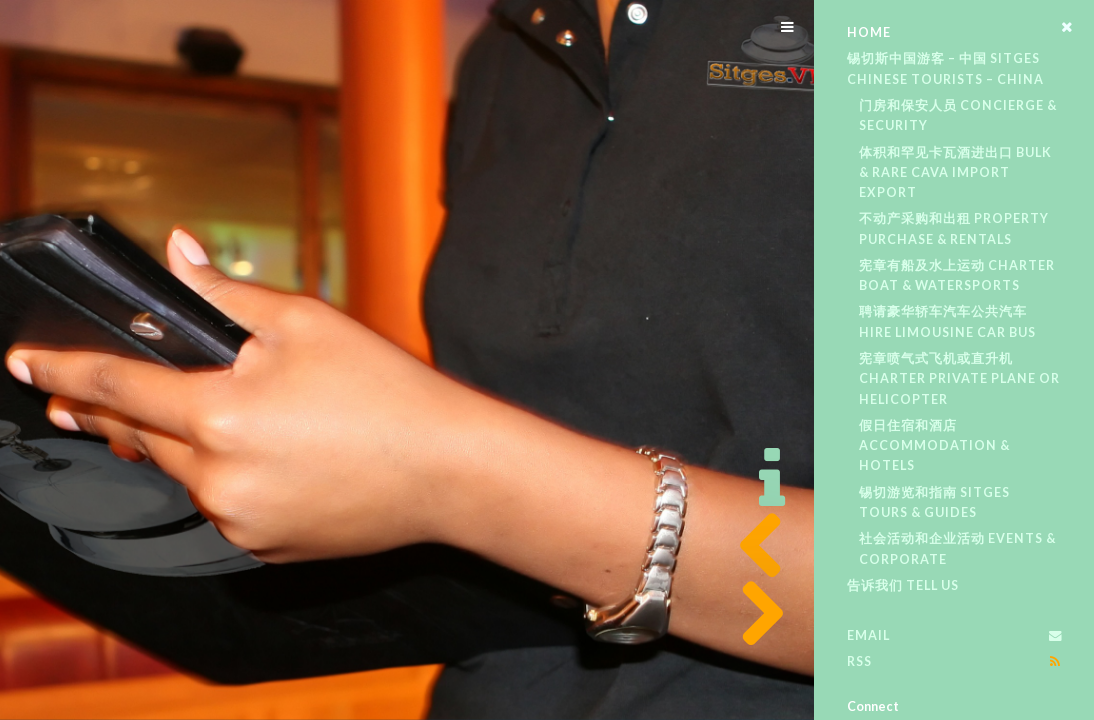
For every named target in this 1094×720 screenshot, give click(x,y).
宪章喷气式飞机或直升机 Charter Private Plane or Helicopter (959, 379)
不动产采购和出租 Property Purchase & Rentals (954, 228)
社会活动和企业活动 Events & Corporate (957, 548)
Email (868, 635)
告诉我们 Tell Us (903, 585)
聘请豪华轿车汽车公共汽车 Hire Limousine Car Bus (947, 321)
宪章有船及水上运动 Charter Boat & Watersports (957, 275)
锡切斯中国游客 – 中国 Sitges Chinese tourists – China (945, 68)
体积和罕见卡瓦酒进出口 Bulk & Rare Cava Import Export (955, 173)
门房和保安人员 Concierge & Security (958, 115)
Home (869, 32)
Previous (755, 546)
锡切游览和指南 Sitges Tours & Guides (934, 502)
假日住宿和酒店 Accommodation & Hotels (934, 446)
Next (755, 614)
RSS (859, 661)
